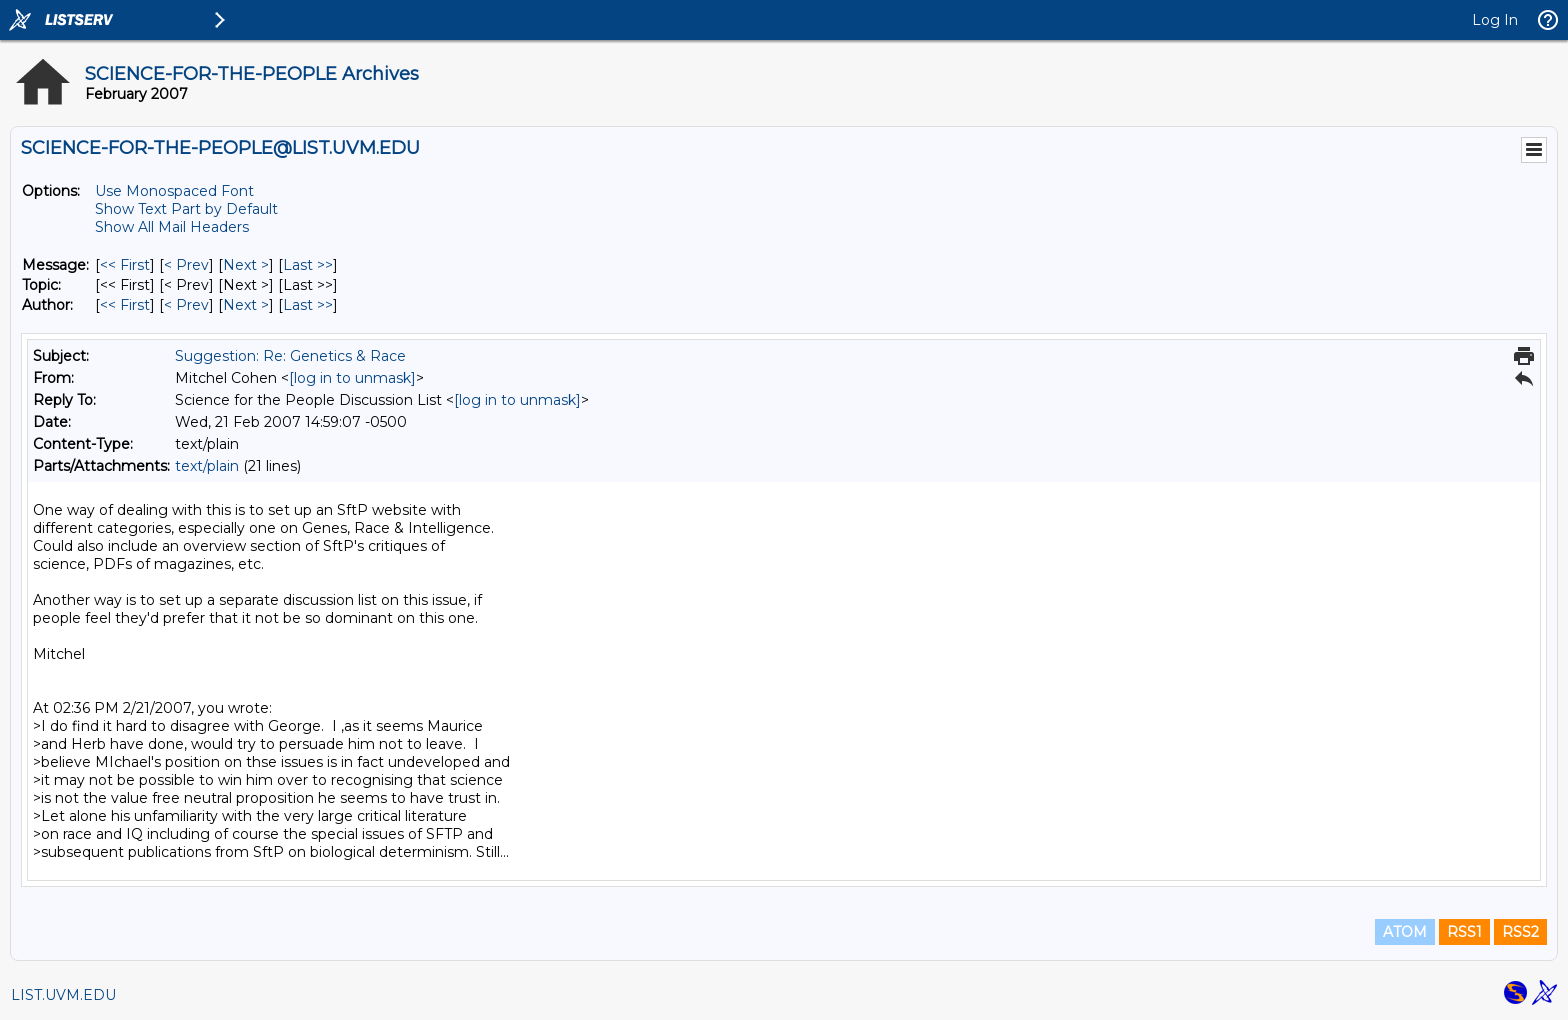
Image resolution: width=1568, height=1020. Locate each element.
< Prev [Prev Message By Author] (186, 305)
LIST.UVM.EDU (63, 995)
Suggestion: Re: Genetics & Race (290, 356)
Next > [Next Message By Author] (246, 305)
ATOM (1405, 932)
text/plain (207, 466)
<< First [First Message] (125, 265)
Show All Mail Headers (172, 227)
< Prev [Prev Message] (186, 265)
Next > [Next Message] (246, 265)
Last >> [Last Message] (308, 265)
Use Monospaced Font (174, 191)
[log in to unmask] (352, 378)
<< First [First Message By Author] (125, 305)
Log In (1495, 20)
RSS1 (1464, 932)
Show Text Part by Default (186, 209)
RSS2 (1520, 932)
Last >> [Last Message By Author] (308, 305)
